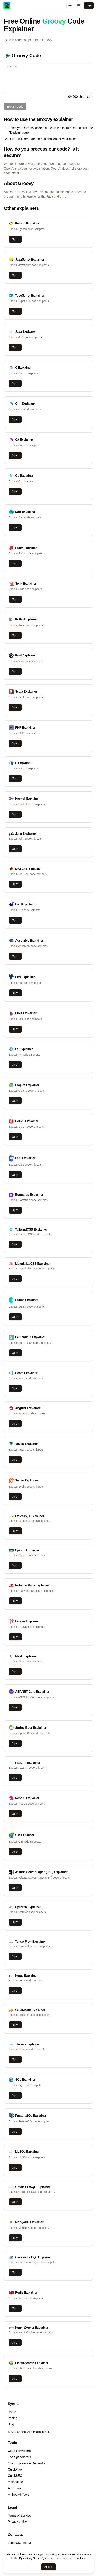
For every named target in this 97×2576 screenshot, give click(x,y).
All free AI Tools (18, 2494)
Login (89, 5)
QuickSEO (15, 2475)
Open (15, 239)
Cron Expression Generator (27, 2463)
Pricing (12, 2418)
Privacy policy (17, 2521)
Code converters (19, 2450)
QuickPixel (15, 2469)
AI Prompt (15, 2488)
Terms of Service (19, 2515)
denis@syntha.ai (19, 2542)
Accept (48, 2566)
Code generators (19, 2457)
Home (12, 2411)
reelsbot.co (15, 2482)
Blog (11, 2424)
